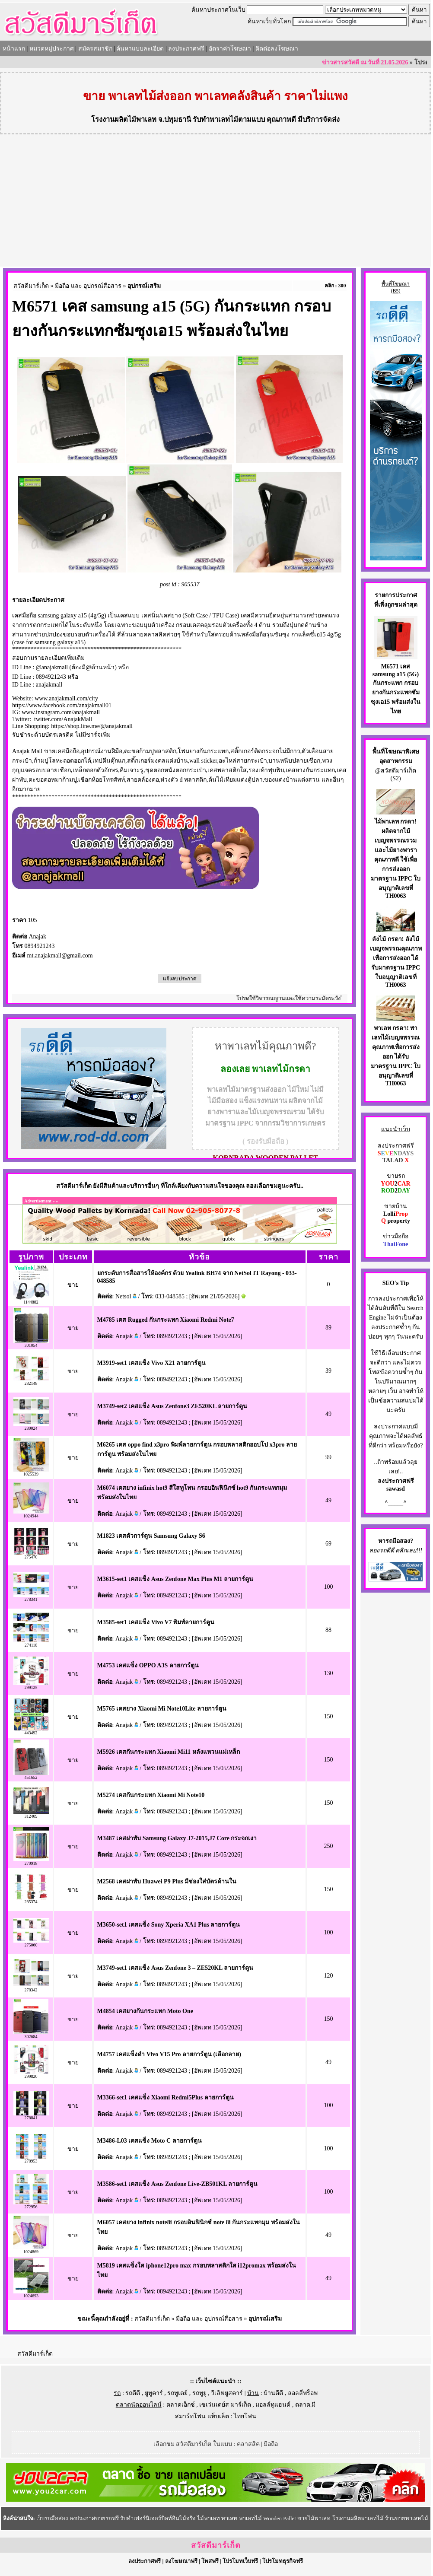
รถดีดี (132, 2393)
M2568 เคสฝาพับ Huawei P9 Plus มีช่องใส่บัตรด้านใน (167, 1881)
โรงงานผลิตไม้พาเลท (123, 119)
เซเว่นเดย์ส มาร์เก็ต (225, 2404)
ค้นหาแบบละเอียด (140, 48)
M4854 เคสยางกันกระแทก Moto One (145, 2011)
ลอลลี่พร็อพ (303, 2393)
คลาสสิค (248, 2444)
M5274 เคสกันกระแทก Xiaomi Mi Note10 (151, 1795)
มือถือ (271, 2444)
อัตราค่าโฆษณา (230, 48)
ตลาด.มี (305, 2404)
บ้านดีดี (273, 2393)
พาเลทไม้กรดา (281, 1069)
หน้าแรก (14, 48)
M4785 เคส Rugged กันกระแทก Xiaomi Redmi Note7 (165, 1320)
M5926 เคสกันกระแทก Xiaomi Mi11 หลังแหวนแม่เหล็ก (168, 1752)
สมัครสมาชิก (95, 48)
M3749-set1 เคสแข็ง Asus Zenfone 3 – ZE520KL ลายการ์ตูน (175, 1968)
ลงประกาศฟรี (186, 48)
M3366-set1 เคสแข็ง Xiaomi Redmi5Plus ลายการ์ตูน (165, 2097)
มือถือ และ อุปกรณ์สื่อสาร (88, 286)
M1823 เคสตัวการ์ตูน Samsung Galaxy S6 (151, 1536)
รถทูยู (199, 2393)
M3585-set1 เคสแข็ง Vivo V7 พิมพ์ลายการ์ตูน (156, 1622)
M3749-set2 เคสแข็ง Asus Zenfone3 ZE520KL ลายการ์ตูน (172, 1406)
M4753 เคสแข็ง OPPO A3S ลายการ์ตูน (148, 1665)
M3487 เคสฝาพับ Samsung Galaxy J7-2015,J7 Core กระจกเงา (177, 1838)
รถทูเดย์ (177, 2393)
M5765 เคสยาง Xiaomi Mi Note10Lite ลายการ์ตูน (161, 1708)
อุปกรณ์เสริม (144, 286)
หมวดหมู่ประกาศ (51, 48)
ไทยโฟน (245, 2416)
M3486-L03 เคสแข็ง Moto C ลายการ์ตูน (149, 2140)
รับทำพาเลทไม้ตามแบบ (229, 119)
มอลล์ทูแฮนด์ (272, 2404)
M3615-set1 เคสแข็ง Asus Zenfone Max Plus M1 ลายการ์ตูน (175, 1579)
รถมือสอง (397, 1541)
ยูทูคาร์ (154, 2393)
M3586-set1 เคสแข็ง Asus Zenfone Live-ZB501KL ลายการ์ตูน (177, 2184)
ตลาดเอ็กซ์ (180, 2404)
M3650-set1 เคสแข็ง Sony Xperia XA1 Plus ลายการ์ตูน (168, 1924)
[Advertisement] (215, 201)
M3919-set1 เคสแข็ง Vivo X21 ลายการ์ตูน (151, 1363)
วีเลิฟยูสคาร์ (227, 2393)
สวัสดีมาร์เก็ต (31, 286)
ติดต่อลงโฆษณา (276, 48)
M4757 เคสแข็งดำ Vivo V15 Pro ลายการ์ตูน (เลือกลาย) (169, 2054)
